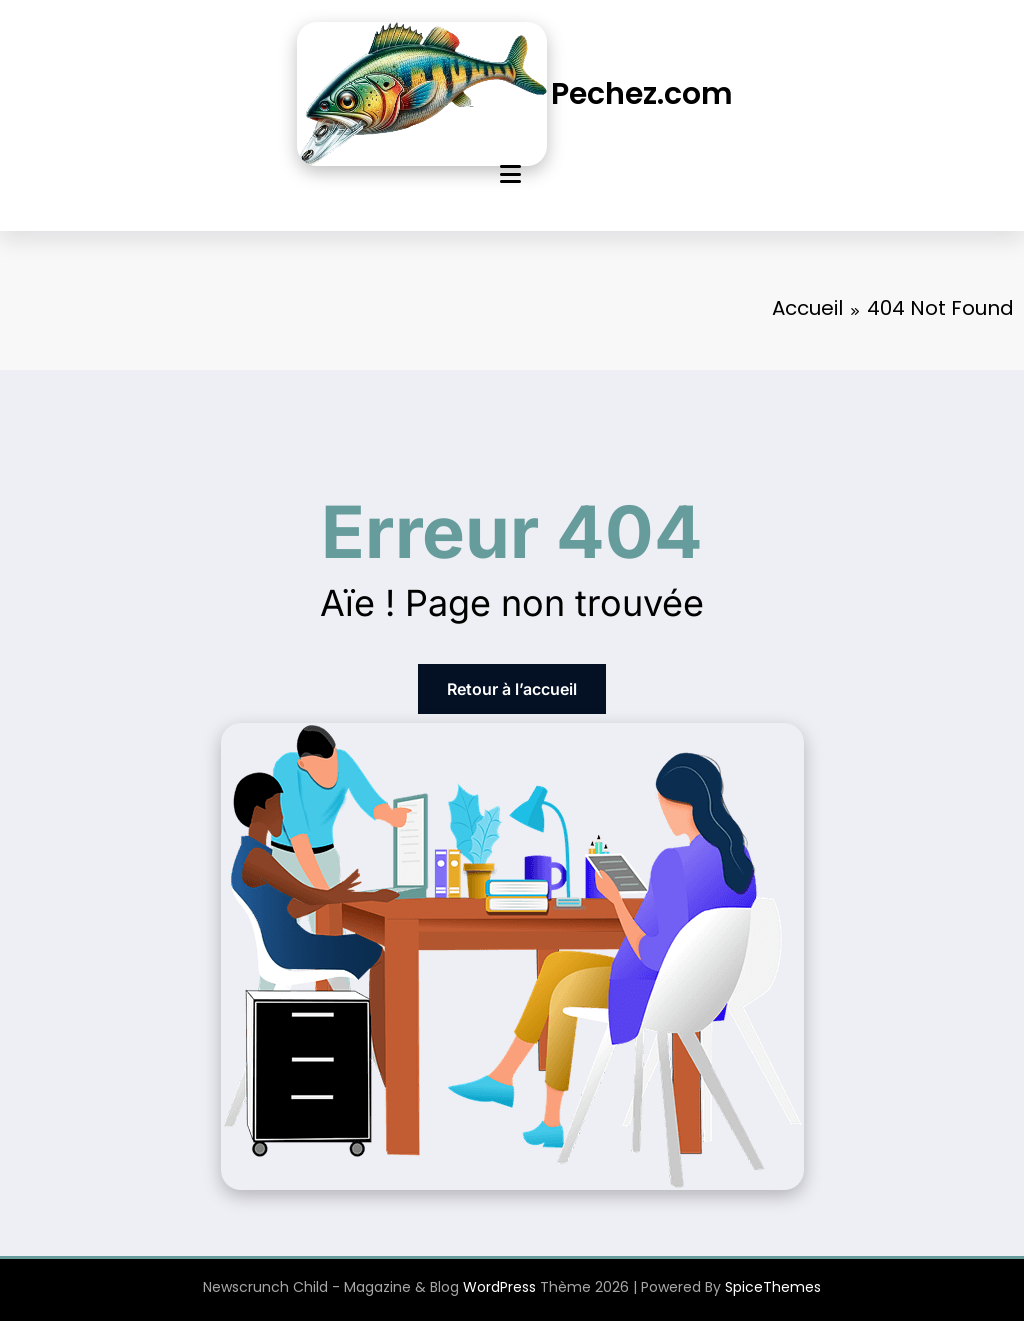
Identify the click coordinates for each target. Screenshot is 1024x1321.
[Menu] (510, 174)
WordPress (499, 1287)
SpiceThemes (773, 1287)
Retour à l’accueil (512, 689)
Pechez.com (642, 94)
